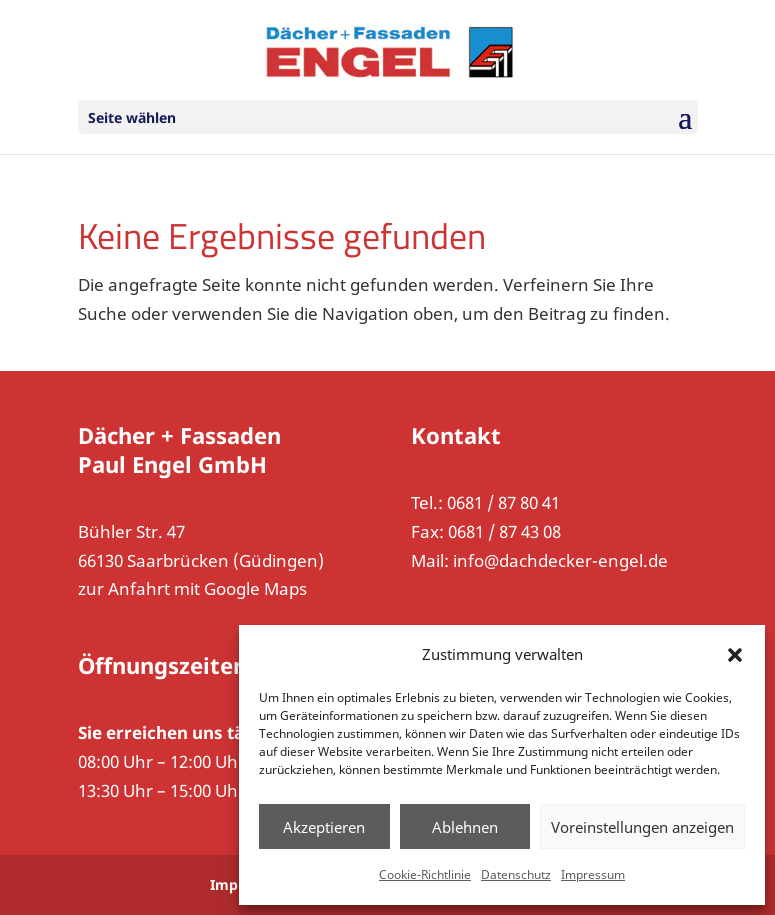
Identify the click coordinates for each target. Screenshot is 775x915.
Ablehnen (465, 827)
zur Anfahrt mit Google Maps (192, 588)
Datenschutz (516, 874)
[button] (735, 655)
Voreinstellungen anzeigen (642, 827)
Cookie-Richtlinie (425, 874)
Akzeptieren (324, 827)
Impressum (593, 874)
